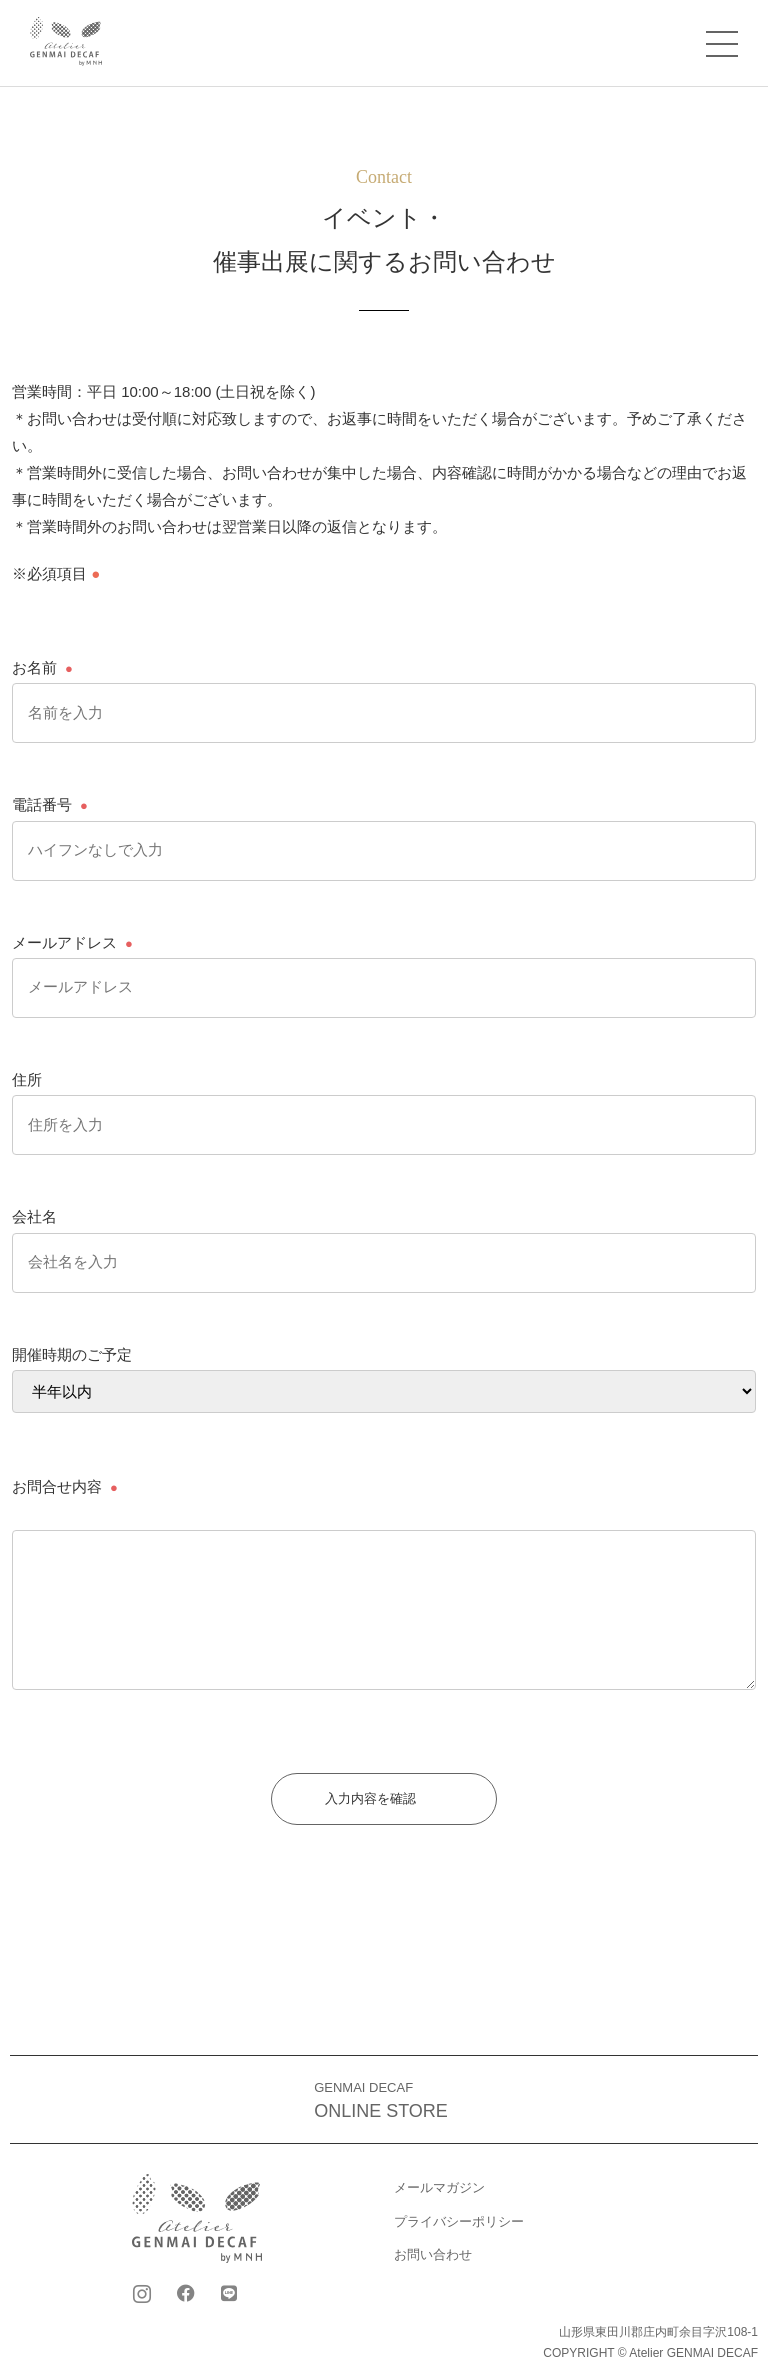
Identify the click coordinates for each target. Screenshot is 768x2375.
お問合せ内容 (57, 1486)
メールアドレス (64, 942)
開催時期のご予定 (72, 1354)
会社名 (34, 1216)
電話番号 (42, 804)
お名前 (34, 667)
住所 (27, 1079)
